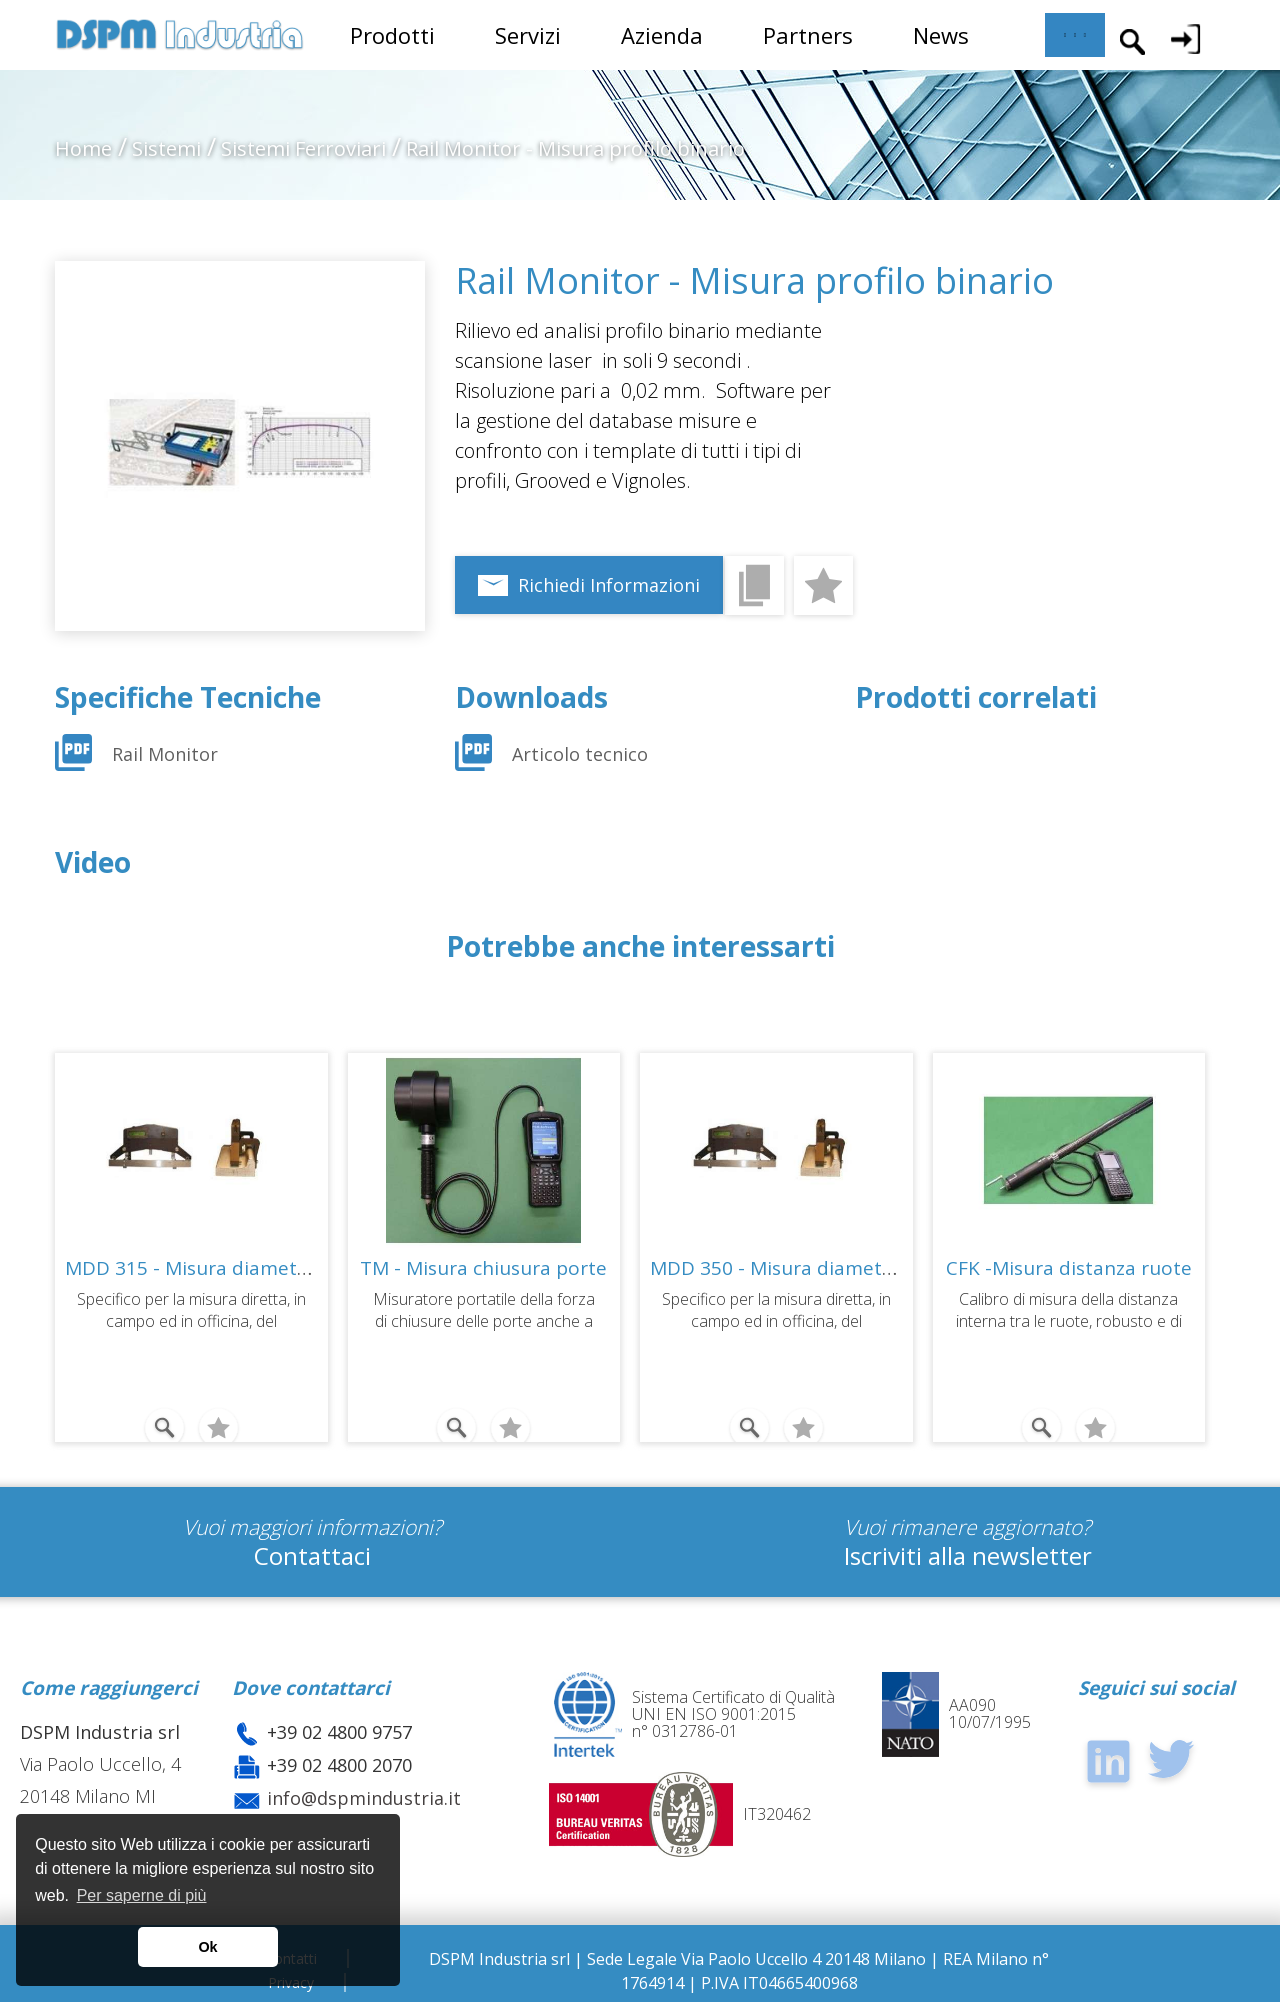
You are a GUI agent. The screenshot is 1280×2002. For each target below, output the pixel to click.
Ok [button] (207, 1947)
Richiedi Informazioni (609, 585)
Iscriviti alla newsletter (968, 1555)
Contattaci (312, 1555)
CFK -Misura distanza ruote (1069, 1268)
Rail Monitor (167, 754)
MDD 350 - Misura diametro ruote (804, 1268)
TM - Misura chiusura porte (483, 1268)
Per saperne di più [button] (142, 1895)
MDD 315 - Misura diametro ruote (219, 1268)
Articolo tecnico (580, 754)
